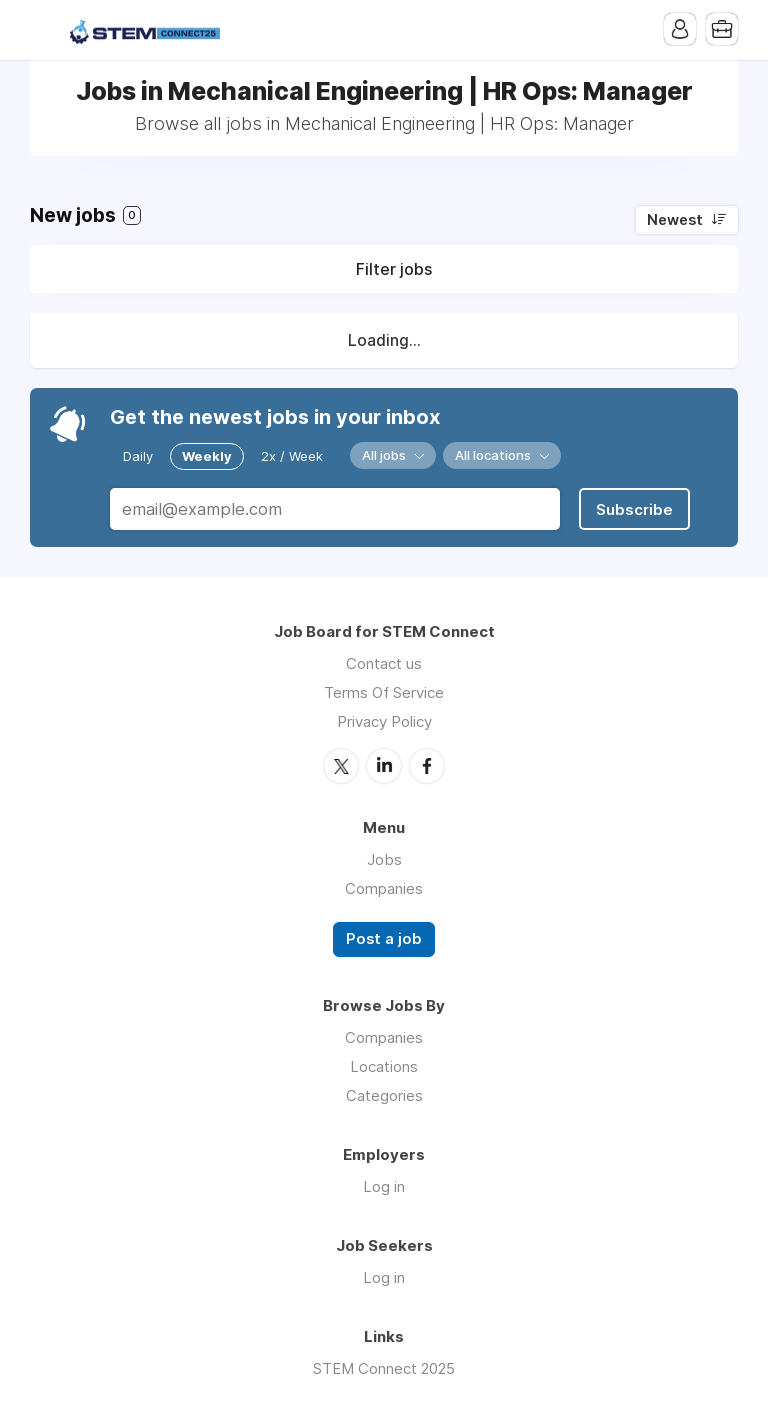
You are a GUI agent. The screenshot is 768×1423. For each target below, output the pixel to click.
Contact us (384, 663)
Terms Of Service (384, 692)
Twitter (341, 766)
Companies (384, 888)
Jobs (384, 859)
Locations (384, 1066)
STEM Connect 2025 (384, 1368)
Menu (45, 30)
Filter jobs (394, 269)
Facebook (427, 766)
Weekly (207, 456)
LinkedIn (384, 766)
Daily (138, 456)
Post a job (384, 939)
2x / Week (292, 456)
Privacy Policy (384, 721)
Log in (384, 1186)
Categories (384, 1095)
